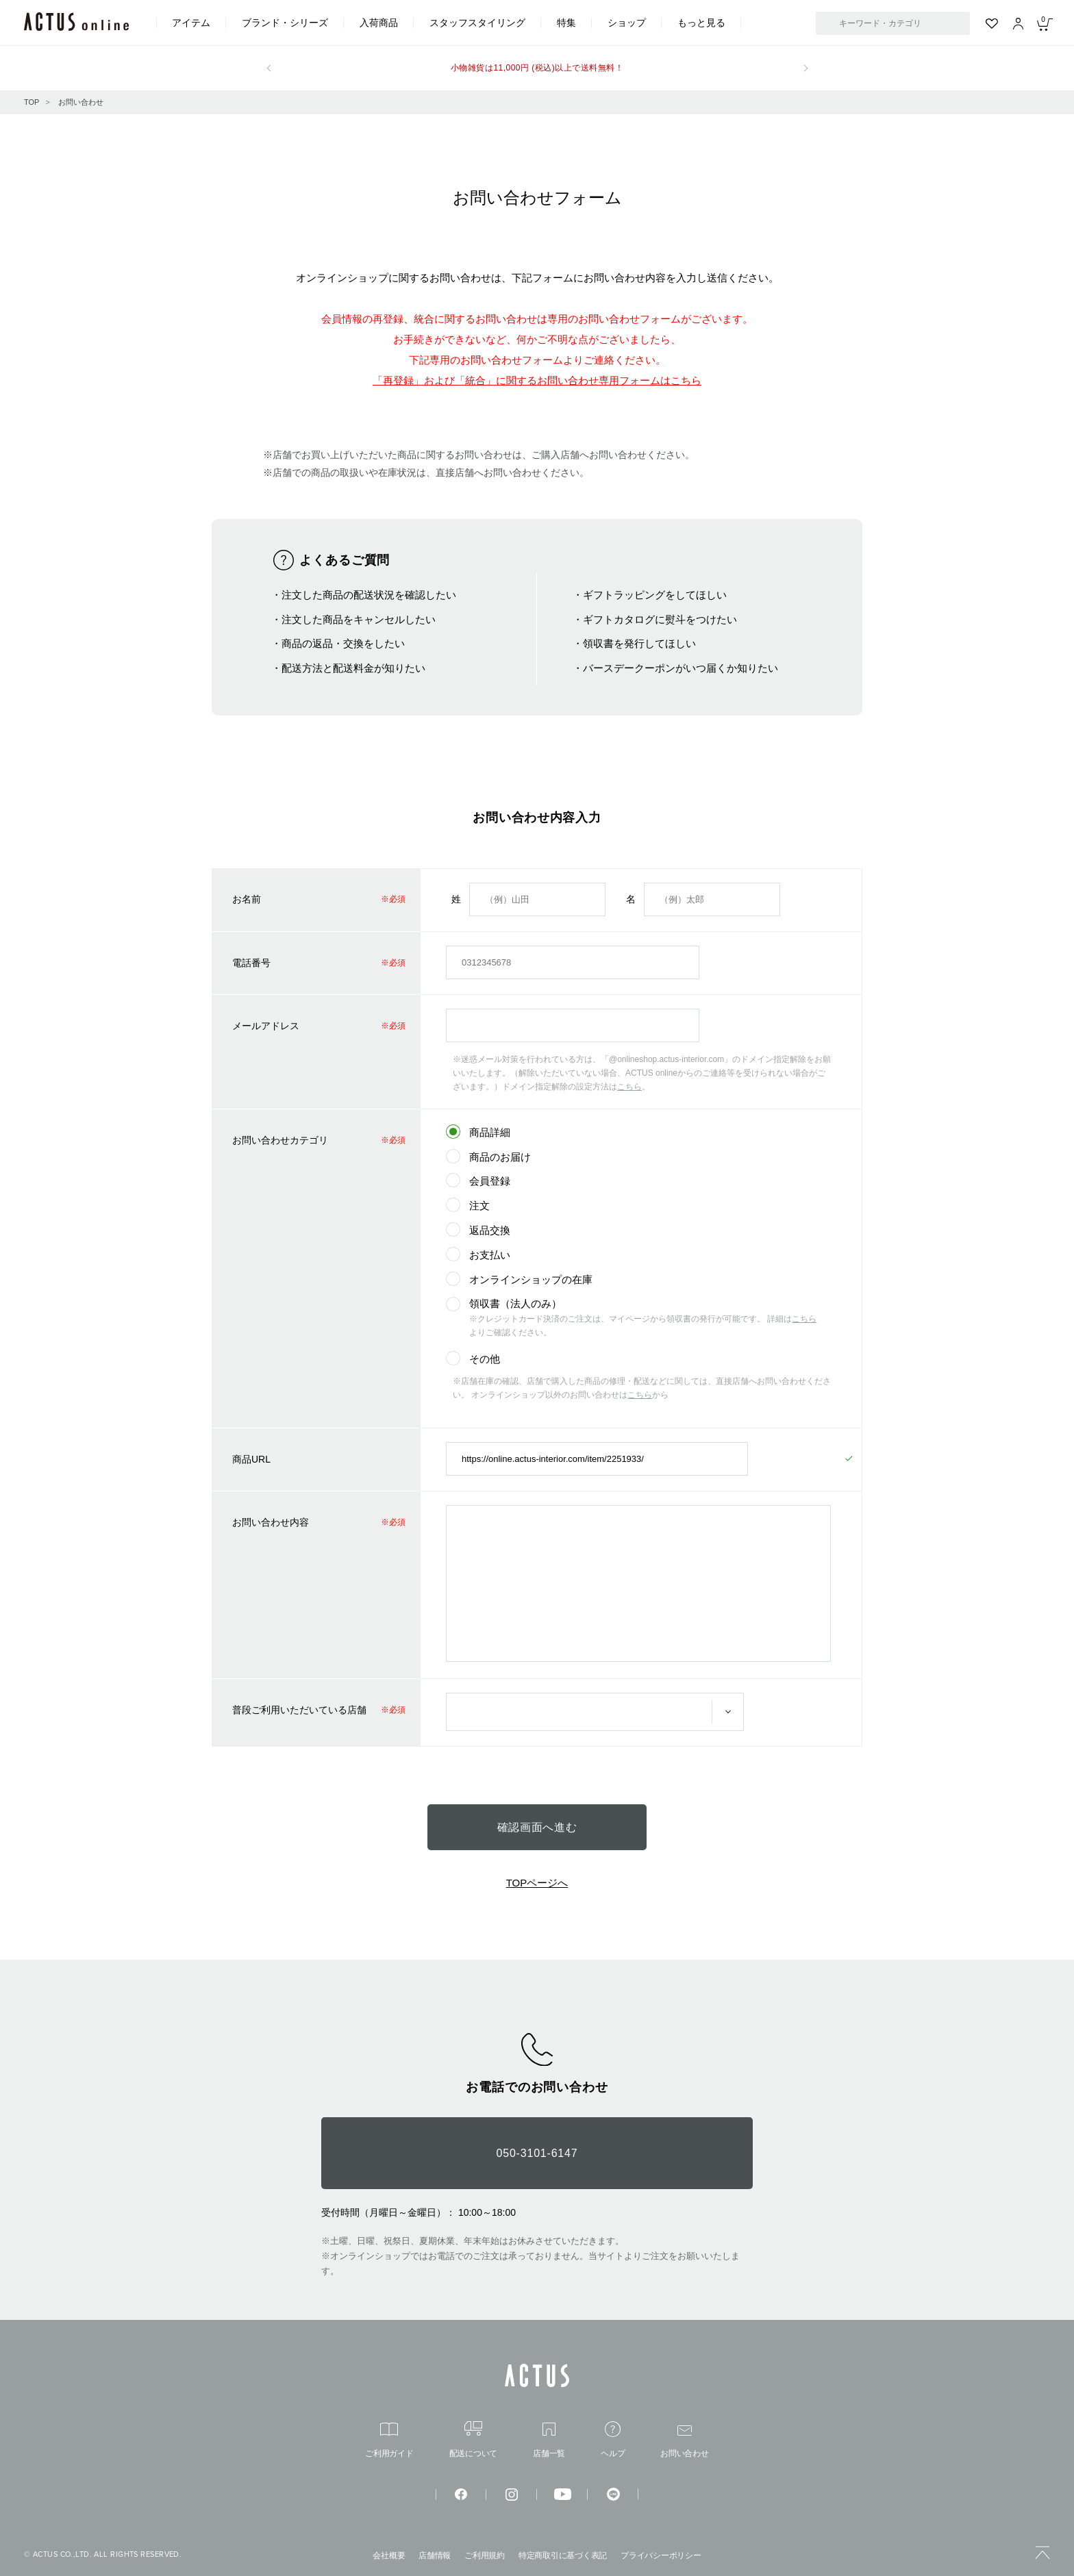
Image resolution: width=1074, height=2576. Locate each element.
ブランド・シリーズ (285, 22)
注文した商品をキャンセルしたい (359, 619)
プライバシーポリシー (661, 2555)
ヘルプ (613, 2439)
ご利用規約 (484, 2555)
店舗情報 (435, 2555)
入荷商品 (379, 22)
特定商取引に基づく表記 (563, 2555)
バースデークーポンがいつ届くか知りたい (680, 668)
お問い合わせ (80, 102)
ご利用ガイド (389, 2440)
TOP (31, 102)
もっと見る (701, 22)
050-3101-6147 (537, 2153)
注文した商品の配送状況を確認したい (369, 595)
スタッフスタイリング (477, 22)
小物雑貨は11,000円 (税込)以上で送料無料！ (537, 68)
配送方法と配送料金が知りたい (353, 668)
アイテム (191, 22)
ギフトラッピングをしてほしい (655, 595)
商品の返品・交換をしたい (343, 643)
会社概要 (389, 2555)
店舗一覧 (549, 2440)
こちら (629, 1086)
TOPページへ (537, 1883)
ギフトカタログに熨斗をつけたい (660, 619)
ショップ (627, 22)
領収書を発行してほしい (639, 643)
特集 (566, 22)
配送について (473, 2439)
